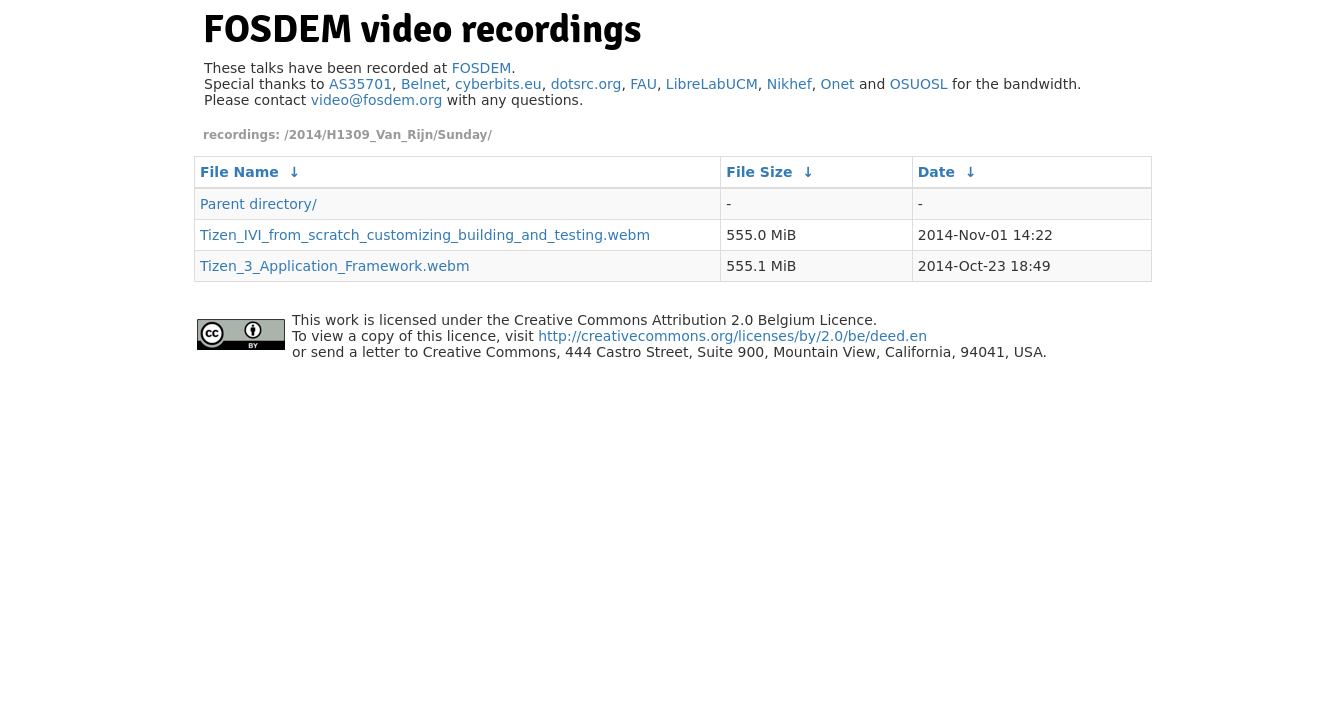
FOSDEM (482, 68)
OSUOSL (919, 84)
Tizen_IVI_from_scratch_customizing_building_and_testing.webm (425, 235)
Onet (838, 84)
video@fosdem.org (377, 100)
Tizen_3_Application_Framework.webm (335, 266)
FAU (643, 84)
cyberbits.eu (498, 84)
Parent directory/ (258, 204)
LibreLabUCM (712, 84)
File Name (239, 172)
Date (936, 172)
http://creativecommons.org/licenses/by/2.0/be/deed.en (732, 336)
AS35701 (360, 84)
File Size (759, 172)
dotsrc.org (586, 84)
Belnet (423, 84)
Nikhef (789, 84)
